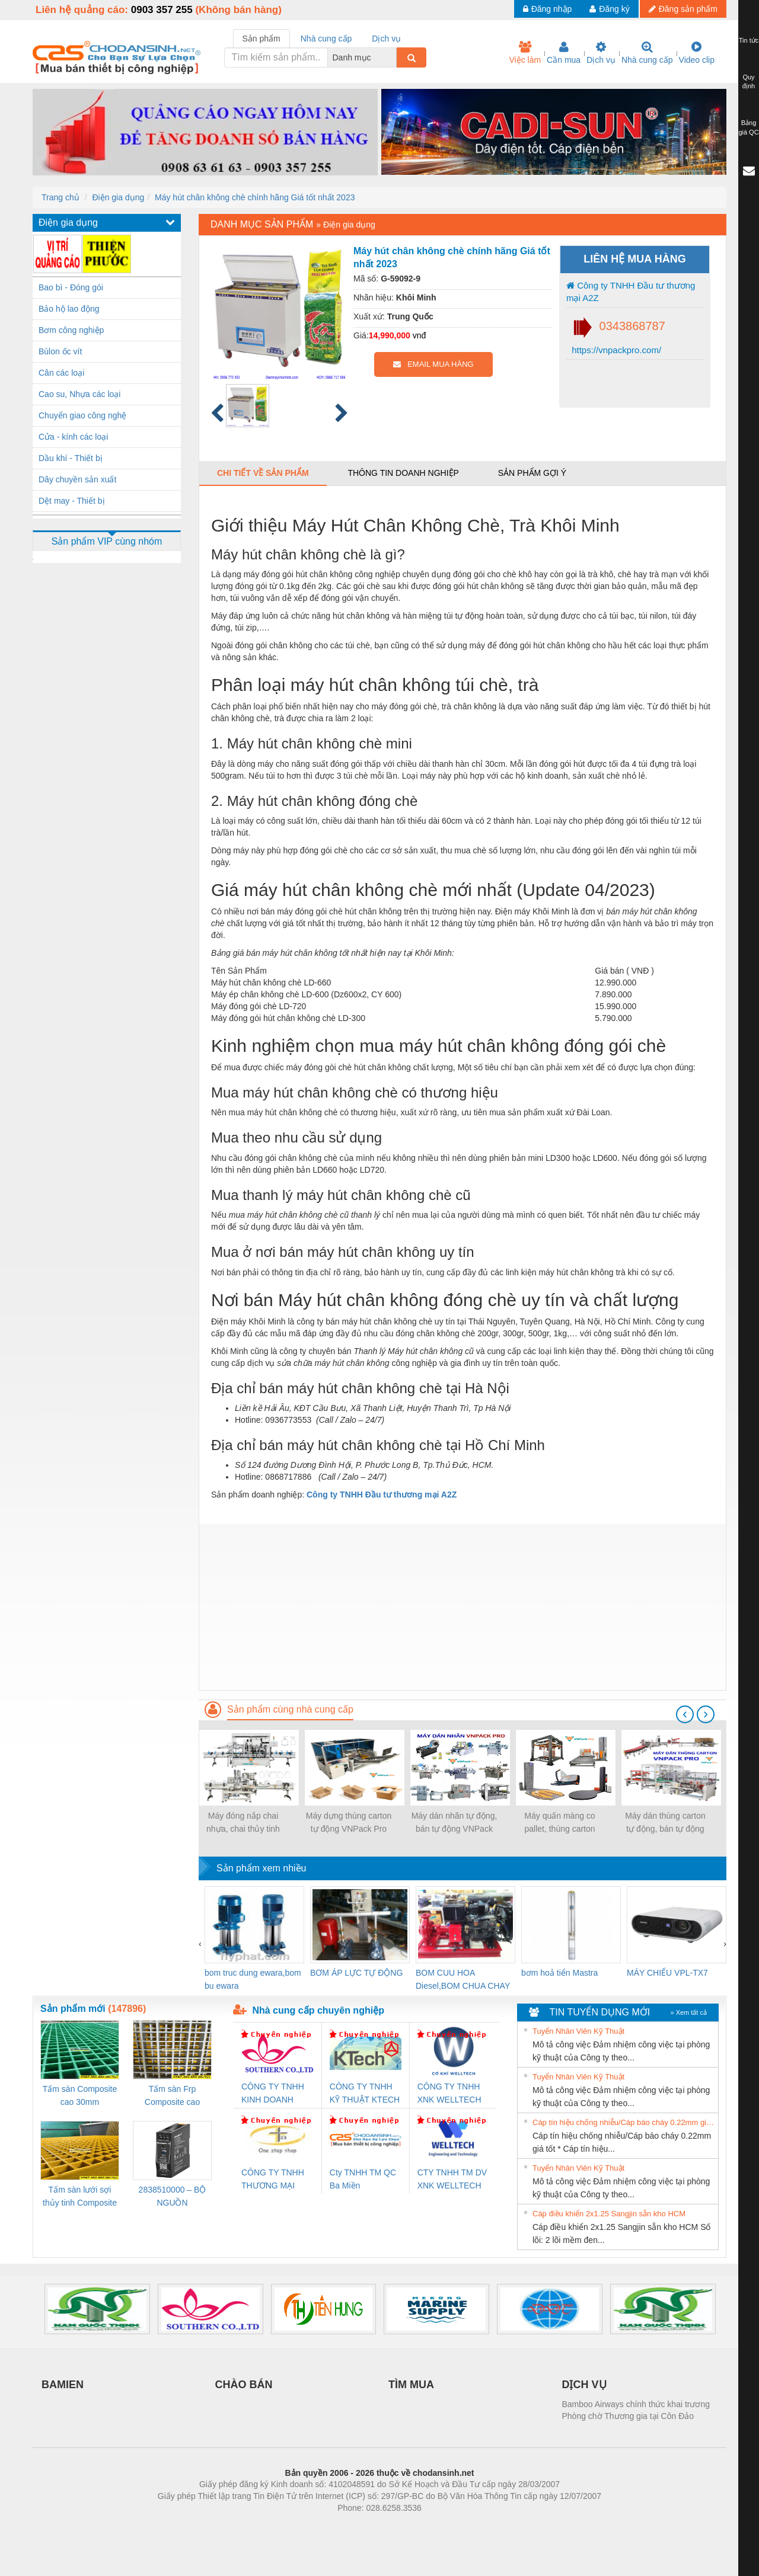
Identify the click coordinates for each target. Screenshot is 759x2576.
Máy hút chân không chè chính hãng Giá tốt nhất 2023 (255, 197)
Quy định (748, 81)
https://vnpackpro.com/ (615, 350)
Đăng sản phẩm (683, 9)
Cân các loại (61, 372)
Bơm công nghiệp (71, 330)
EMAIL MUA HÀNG (433, 364)
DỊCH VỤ (584, 2385)
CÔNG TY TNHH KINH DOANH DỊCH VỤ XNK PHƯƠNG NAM (272, 2094)
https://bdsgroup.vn (364, 2525)
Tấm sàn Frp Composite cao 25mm (172, 2096)
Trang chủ (60, 197)
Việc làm (525, 53)
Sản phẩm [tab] (261, 38)
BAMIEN (63, 2385)
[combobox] (393, 57)
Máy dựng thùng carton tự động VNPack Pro (348, 1822)
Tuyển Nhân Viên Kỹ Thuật (578, 2031)
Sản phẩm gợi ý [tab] (532, 473)
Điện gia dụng (118, 197)
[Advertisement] (462, 1607)
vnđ (419, 335)
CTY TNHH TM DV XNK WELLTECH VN (452, 2180)
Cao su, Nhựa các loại (79, 394)
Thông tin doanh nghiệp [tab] (402, 473)
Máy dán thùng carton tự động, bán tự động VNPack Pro (665, 1823)
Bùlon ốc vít (60, 351)
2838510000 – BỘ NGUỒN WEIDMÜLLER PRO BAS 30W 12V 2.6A (173, 2197)
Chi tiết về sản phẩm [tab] (263, 473)
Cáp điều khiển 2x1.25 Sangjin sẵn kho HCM (608, 2213)
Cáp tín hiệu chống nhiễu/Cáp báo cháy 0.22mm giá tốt (623, 2122)
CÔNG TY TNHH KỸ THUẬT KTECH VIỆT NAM (365, 2094)
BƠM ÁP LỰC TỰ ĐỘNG (356, 1972)
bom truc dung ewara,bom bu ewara (253, 1979)
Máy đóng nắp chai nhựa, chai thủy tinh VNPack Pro (243, 1823)
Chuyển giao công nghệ (82, 415)
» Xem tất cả (688, 2012)
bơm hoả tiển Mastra (559, 1972)
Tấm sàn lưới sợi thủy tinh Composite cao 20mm (80, 2197)
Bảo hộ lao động (69, 308)
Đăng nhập (547, 9)
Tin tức (749, 40)
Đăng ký (609, 9)
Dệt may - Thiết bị (72, 500)
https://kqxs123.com (436, 2525)
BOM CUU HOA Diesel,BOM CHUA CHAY (463, 1979)
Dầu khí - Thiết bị (71, 458)
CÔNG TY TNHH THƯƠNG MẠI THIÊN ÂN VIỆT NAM (272, 2180)
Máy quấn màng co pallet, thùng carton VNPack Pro (559, 1823)
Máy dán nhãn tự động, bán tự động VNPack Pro (455, 1823)
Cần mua (564, 53)
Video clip (697, 53)
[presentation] (685, 1714)
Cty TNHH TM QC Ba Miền (363, 2179)
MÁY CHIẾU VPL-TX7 (667, 1972)
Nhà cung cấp (647, 53)
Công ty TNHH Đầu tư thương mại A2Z (630, 291)
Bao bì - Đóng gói (71, 287)
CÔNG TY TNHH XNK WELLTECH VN (449, 2094)
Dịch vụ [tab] (386, 38)
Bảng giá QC (748, 127)
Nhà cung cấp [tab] (326, 38)
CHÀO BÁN (244, 2385)
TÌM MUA (411, 2385)
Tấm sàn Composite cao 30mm (80, 2095)
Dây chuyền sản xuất (77, 479)
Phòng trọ (304, 2525)
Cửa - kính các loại (73, 436)
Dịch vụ (601, 53)
